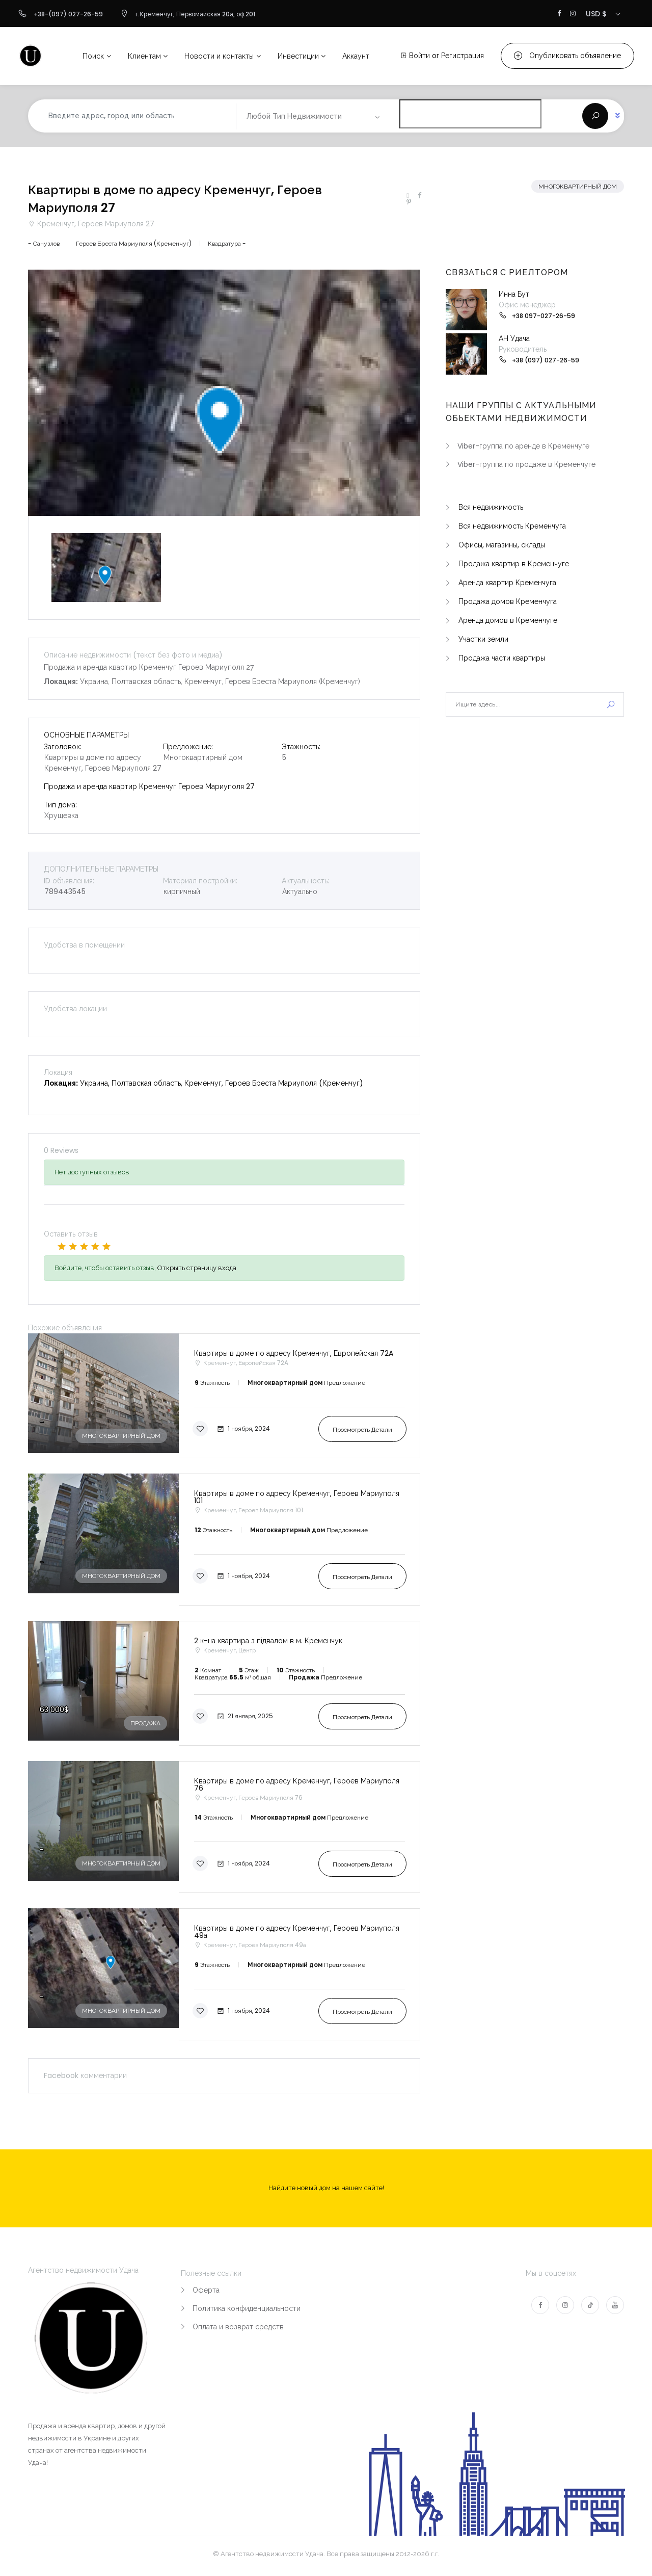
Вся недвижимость (490, 507)
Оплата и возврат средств (238, 2327)
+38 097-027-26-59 (543, 315)
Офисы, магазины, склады (501, 545)
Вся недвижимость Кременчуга (512, 526)
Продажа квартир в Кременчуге (513, 564)
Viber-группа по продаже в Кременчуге (526, 464)
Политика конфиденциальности (247, 2308)
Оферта (206, 2290)
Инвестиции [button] (298, 56)
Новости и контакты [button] (219, 56)
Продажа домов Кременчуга (507, 601)
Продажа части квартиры (501, 658)
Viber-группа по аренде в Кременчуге (523, 446)
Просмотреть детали (362, 1429)
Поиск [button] (93, 56)
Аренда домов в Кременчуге (507, 620)
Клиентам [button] (144, 56)
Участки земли (483, 639)
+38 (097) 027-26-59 (545, 360)
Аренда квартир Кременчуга (507, 582)
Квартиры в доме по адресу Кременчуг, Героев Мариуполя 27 (175, 198)
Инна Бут (514, 294)
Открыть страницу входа (196, 1268)
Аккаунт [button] (355, 56)
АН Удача (514, 338)
